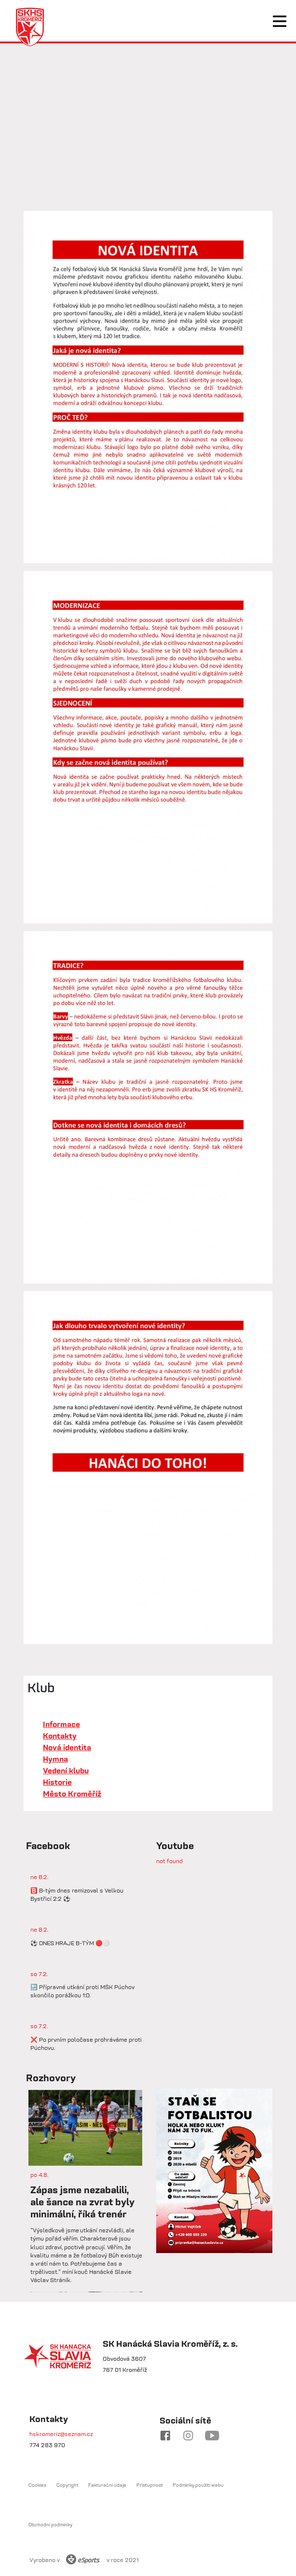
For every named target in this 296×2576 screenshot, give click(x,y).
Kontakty (60, 1736)
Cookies (37, 2485)
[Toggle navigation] (279, 21)
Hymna (55, 1759)
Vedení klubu (66, 1770)
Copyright (67, 2485)
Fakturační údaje (107, 2485)
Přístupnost (149, 2485)
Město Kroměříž (72, 1793)
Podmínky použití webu (198, 2485)
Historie (57, 1782)
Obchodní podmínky (50, 2524)
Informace (61, 1724)
